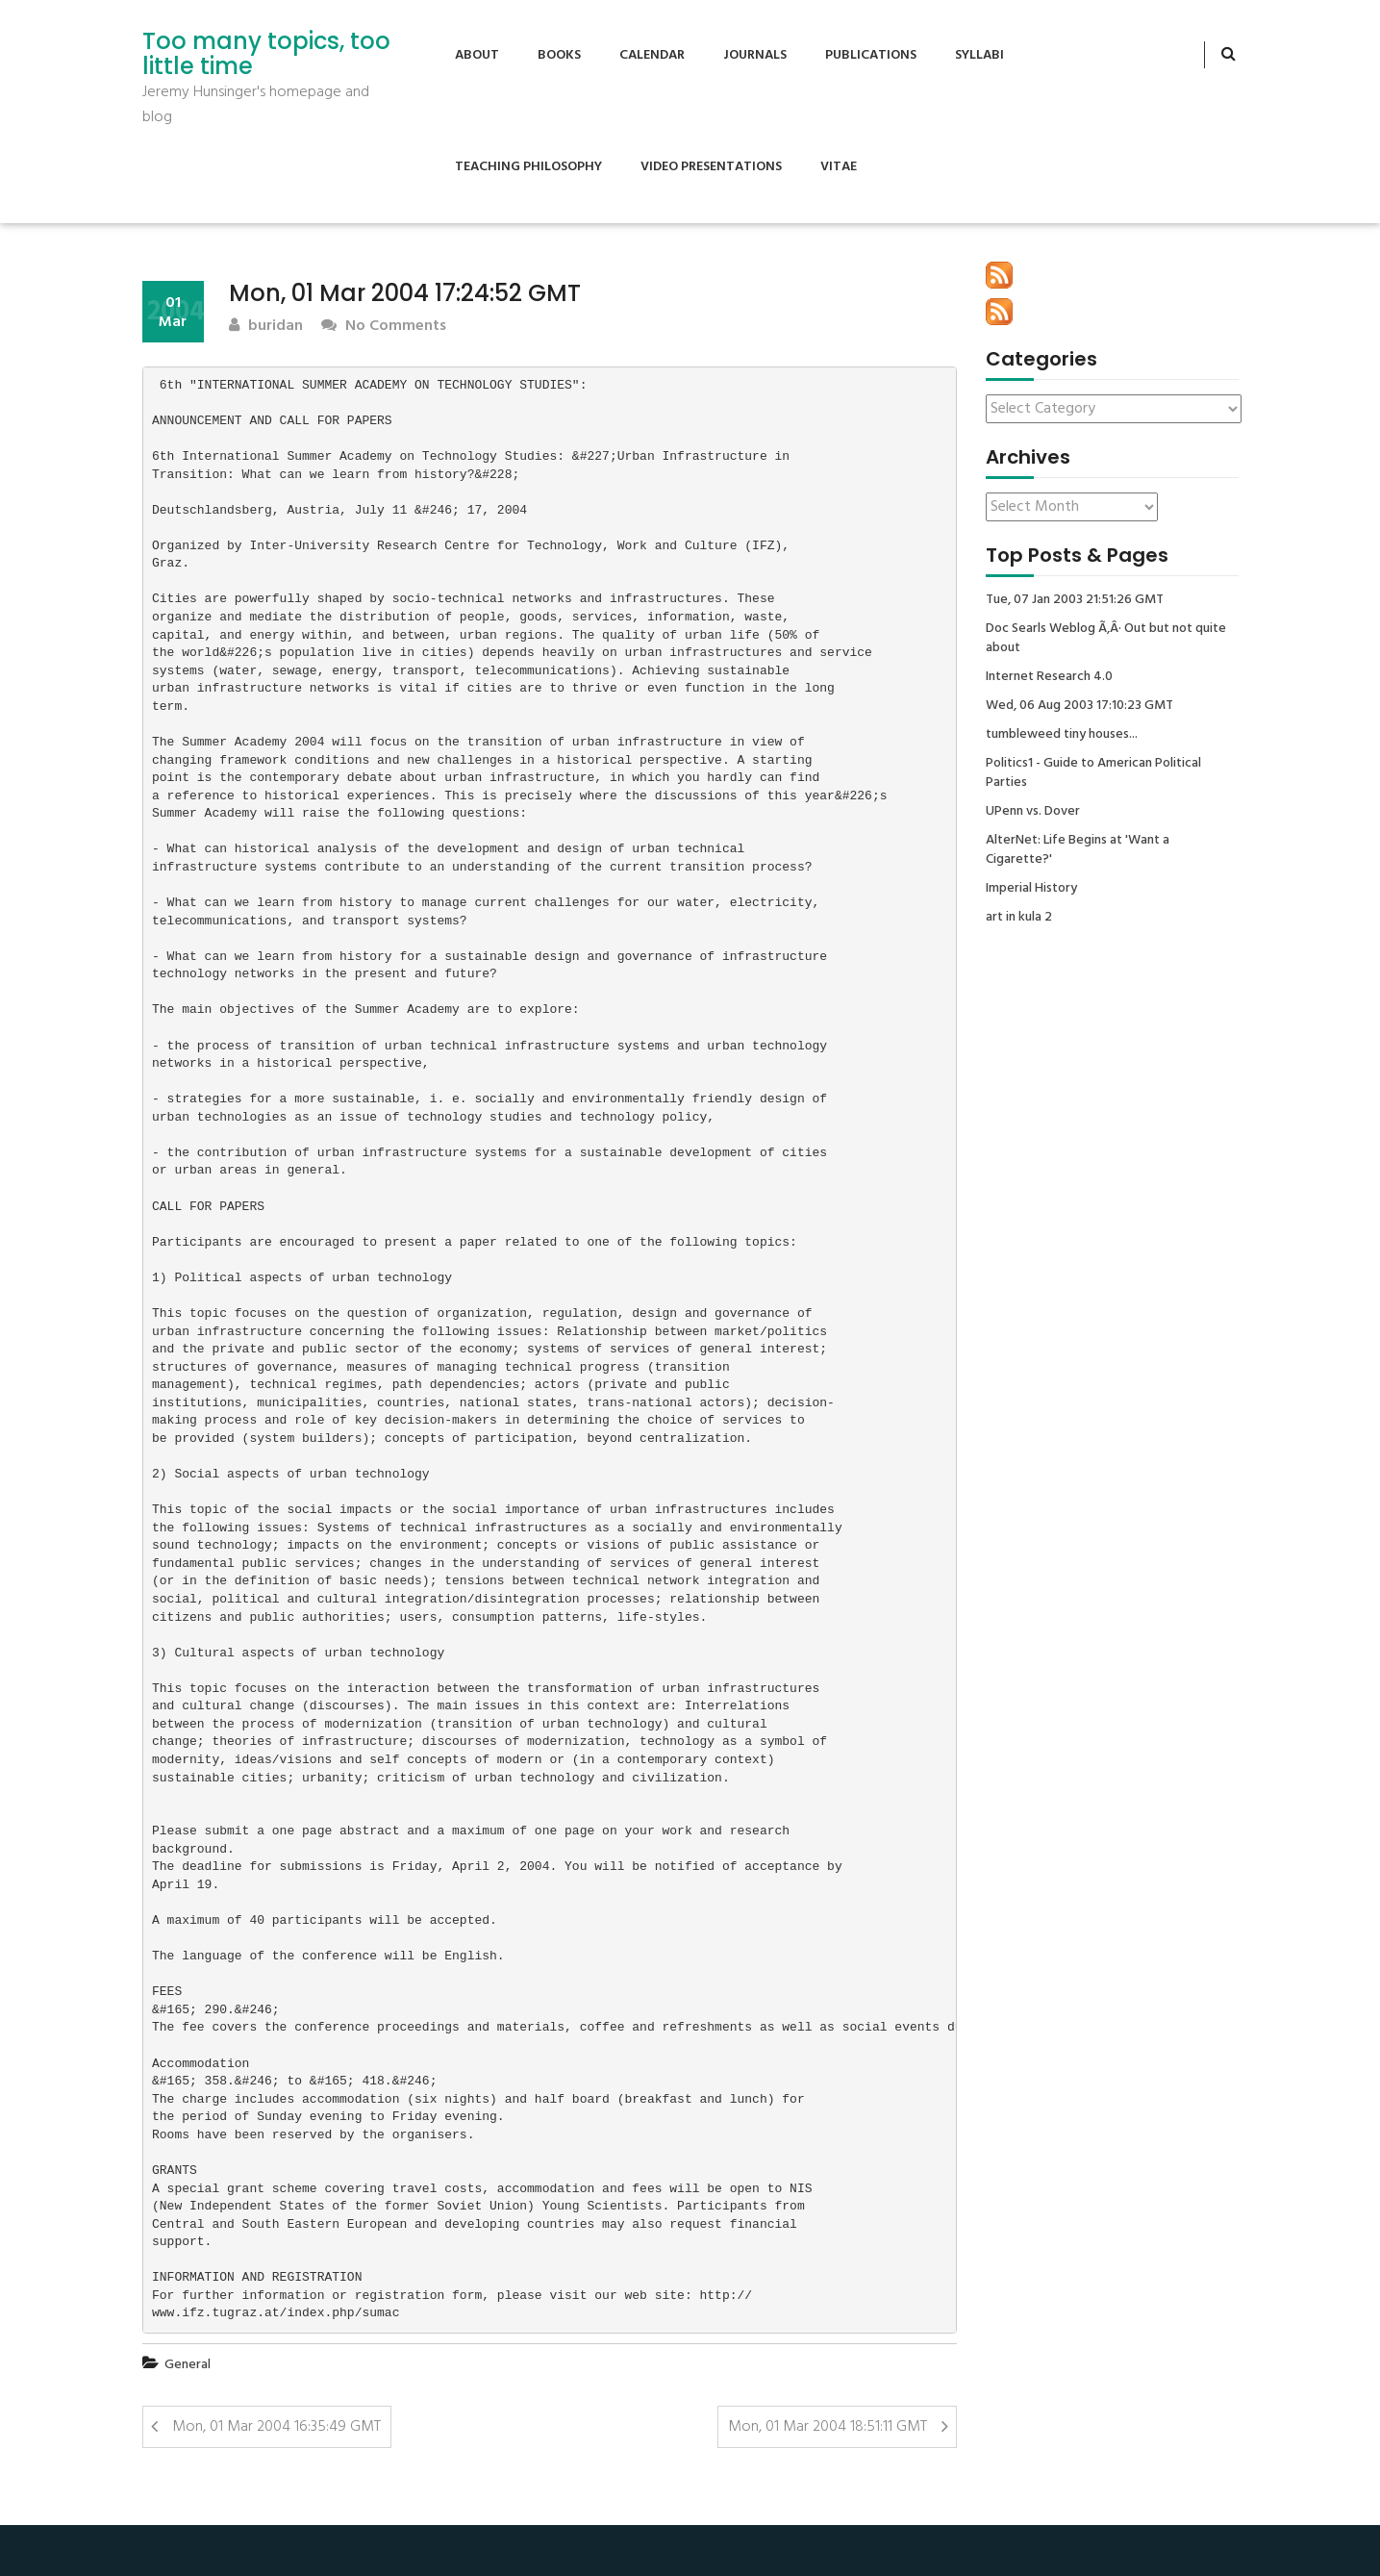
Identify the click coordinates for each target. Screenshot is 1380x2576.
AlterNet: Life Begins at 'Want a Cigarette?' (1077, 850)
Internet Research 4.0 (1049, 677)
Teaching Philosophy (528, 167)
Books (559, 55)
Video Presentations (711, 167)
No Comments (383, 327)
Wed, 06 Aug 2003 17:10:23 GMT (1079, 706)
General (187, 2365)
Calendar (652, 55)
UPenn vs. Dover (1033, 811)
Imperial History (1031, 888)
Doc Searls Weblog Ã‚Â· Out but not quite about (1106, 638)
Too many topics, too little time (266, 54)
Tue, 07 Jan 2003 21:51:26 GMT (1075, 600)
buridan (266, 327)
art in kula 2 (1019, 917)
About (477, 55)
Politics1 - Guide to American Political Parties (1093, 773)
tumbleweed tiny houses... (1062, 735)
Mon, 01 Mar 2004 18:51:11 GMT (827, 2426)
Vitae (838, 167)
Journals (755, 55)
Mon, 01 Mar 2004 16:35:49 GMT (276, 2426)
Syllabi (979, 55)
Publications (870, 55)
